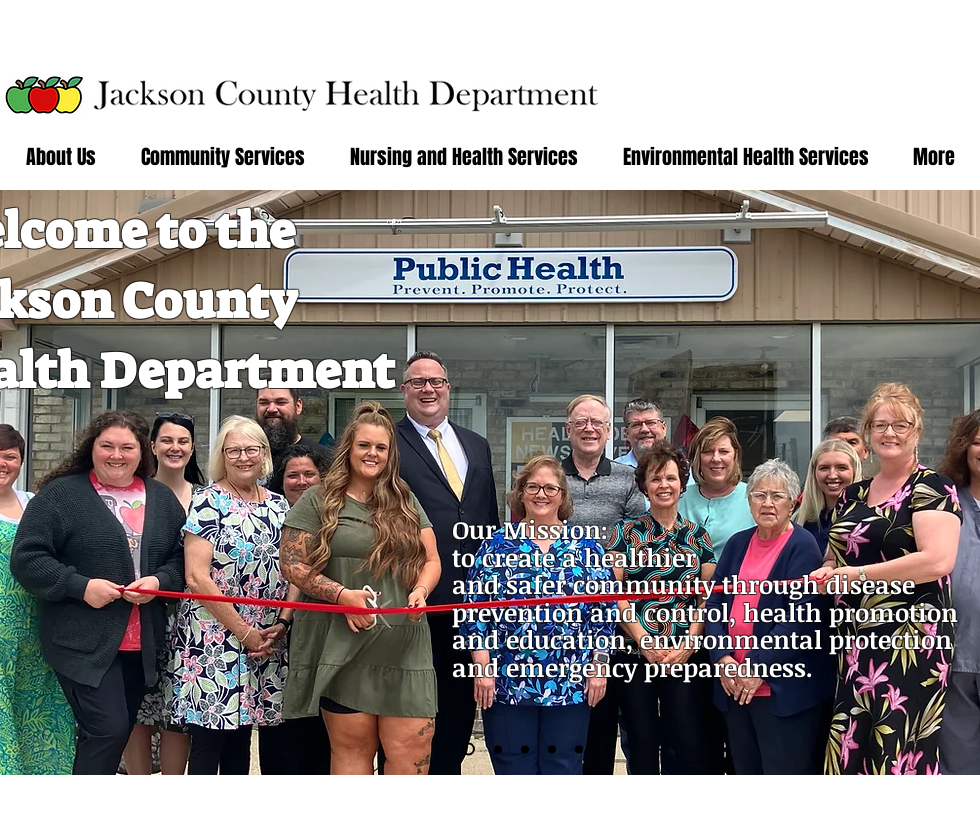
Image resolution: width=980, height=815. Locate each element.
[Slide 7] (579, 749)
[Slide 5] (552, 749)
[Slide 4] (525, 749)
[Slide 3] (498, 749)
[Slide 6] (468, 749)
